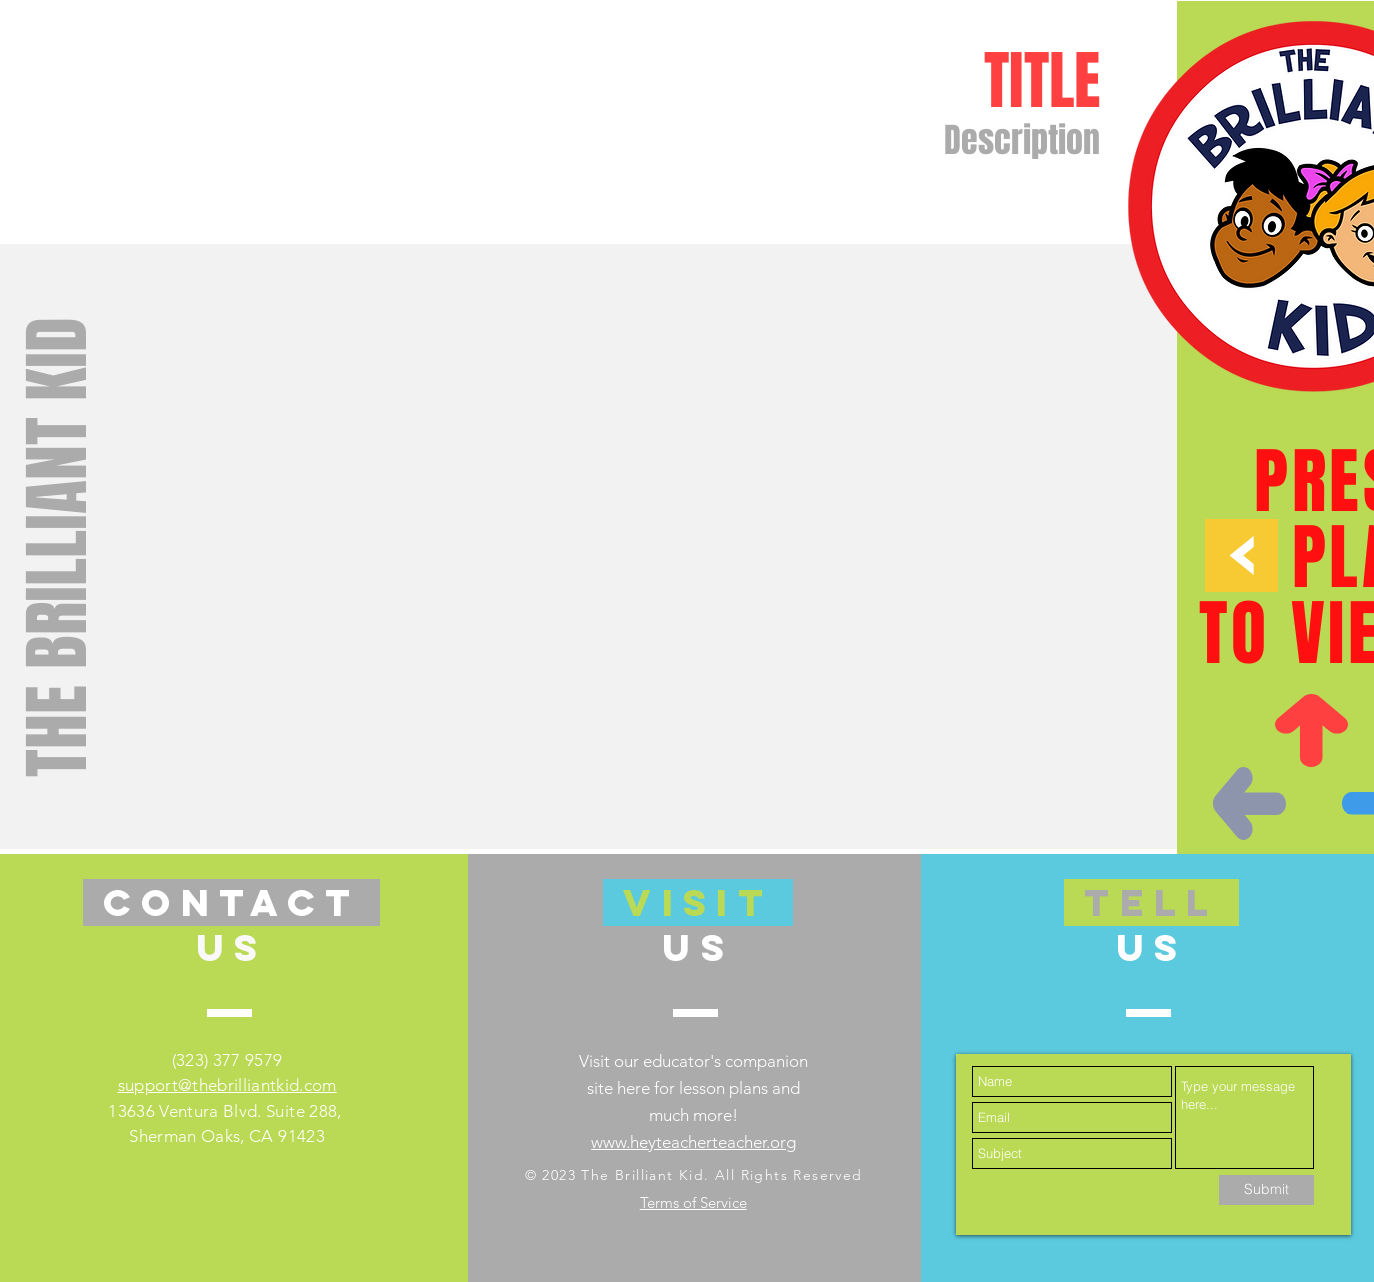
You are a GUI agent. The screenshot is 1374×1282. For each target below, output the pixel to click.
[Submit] (1266, 1190)
